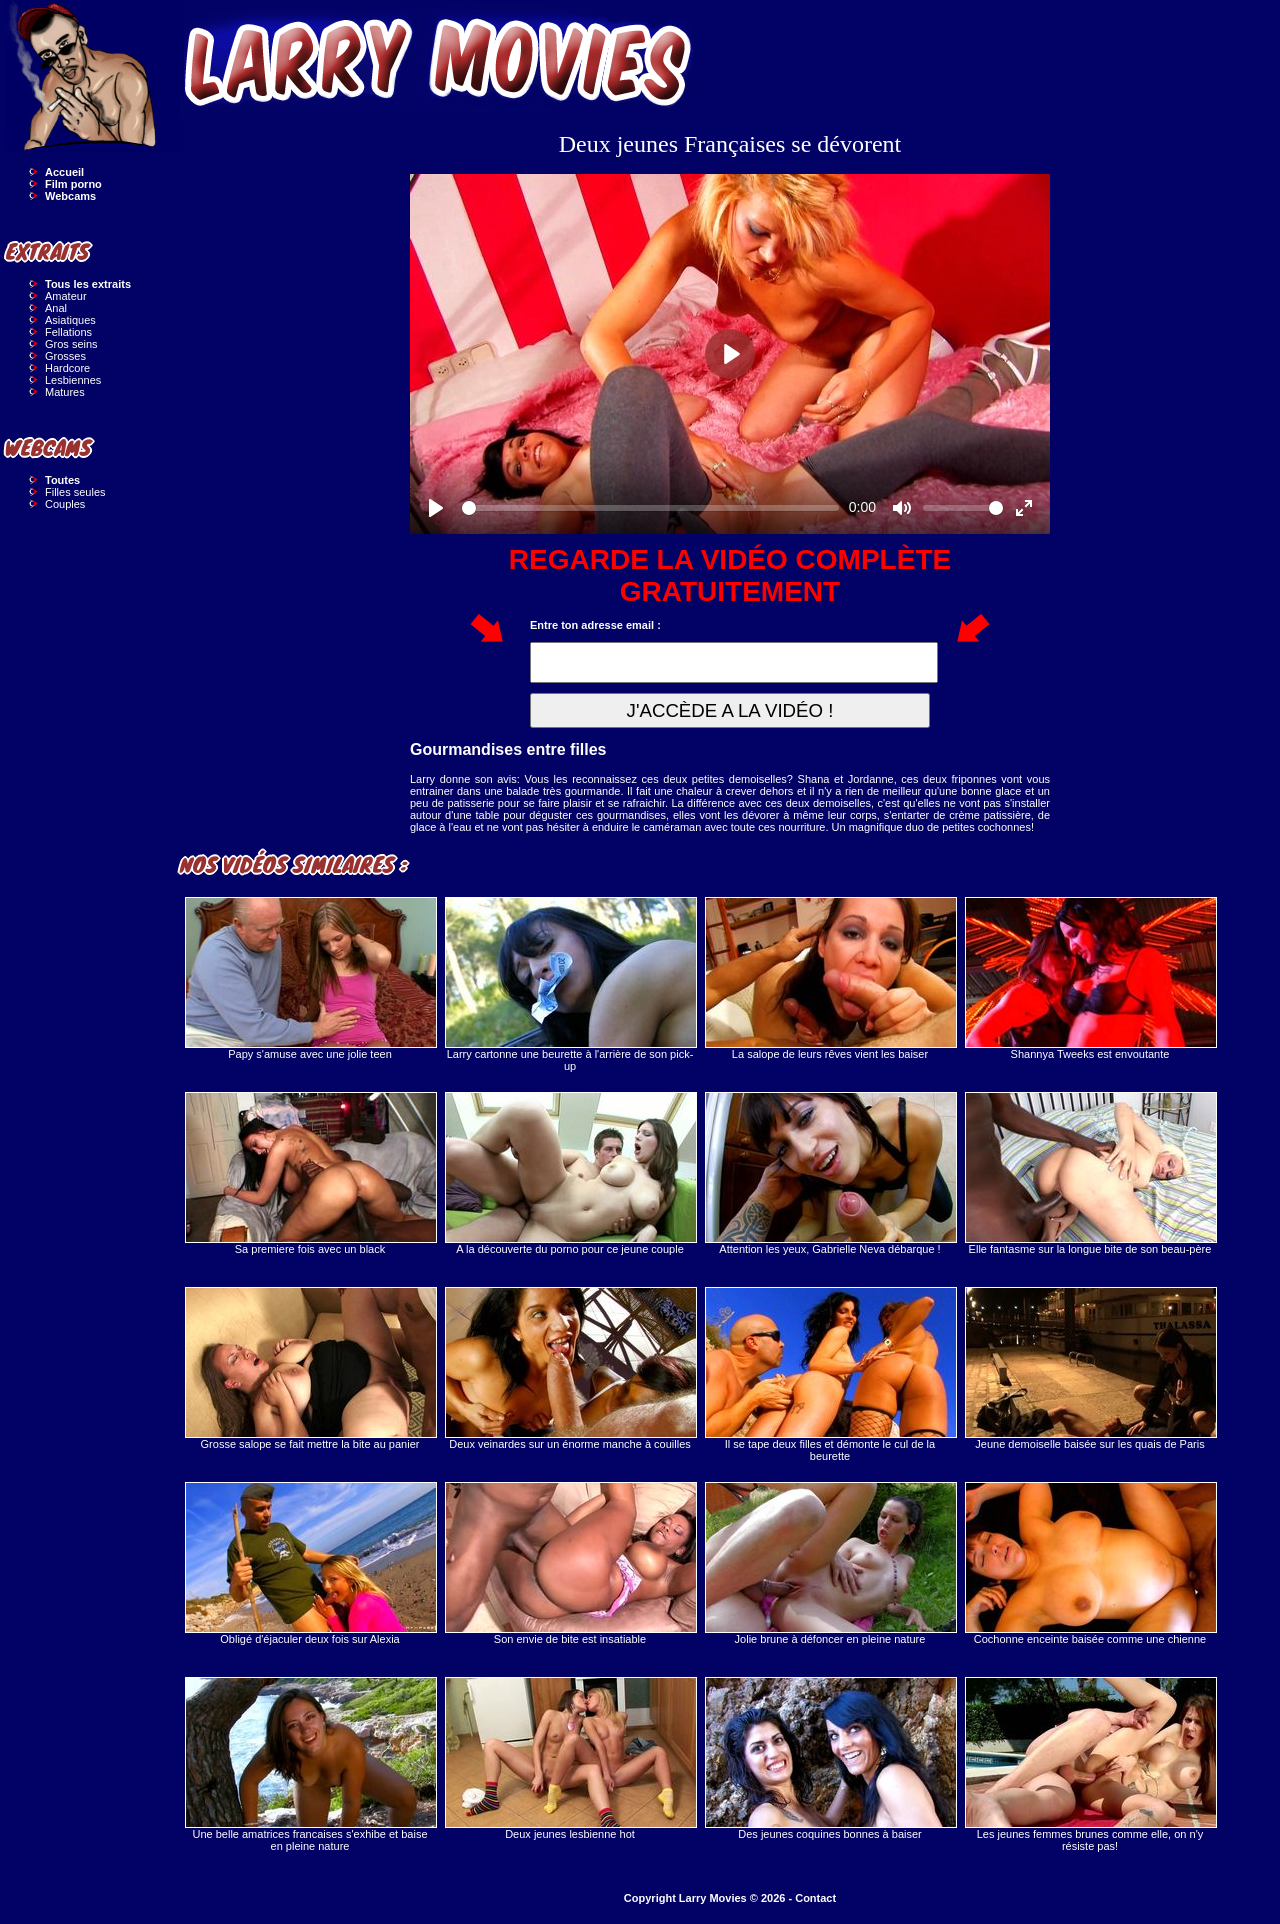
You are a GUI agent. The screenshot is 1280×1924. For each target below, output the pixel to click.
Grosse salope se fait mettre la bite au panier (310, 1368)
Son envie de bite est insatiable (570, 1563)
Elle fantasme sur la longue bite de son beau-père (1090, 1173)
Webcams (70, 196)
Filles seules (75, 492)
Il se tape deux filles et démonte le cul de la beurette (830, 1374)
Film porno (73, 184)
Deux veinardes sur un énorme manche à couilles (570, 1368)
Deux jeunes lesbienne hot (570, 1758)
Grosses (65, 356)
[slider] (650, 508)
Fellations (68, 332)
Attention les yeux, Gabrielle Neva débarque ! (830, 1173)
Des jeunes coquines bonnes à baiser (830, 1758)
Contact (815, 1898)
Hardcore (67, 368)
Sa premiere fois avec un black (310, 1173)
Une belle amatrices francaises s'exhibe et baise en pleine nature (310, 1764)
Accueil (64, 172)
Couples (65, 504)
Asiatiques (70, 320)
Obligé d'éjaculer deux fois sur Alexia (310, 1563)
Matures (65, 392)
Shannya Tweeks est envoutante (1090, 978)
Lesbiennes (73, 380)
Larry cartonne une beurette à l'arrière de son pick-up (570, 984)
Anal (56, 308)
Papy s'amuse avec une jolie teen (310, 978)
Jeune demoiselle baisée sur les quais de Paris (1090, 1368)
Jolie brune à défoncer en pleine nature (830, 1563)
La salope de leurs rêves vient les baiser (830, 978)
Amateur (66, 296)
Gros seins (71, 344)
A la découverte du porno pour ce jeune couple (570, 1173)
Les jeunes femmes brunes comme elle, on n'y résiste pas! (1090, 1764)
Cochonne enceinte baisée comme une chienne (1090, 1563)
